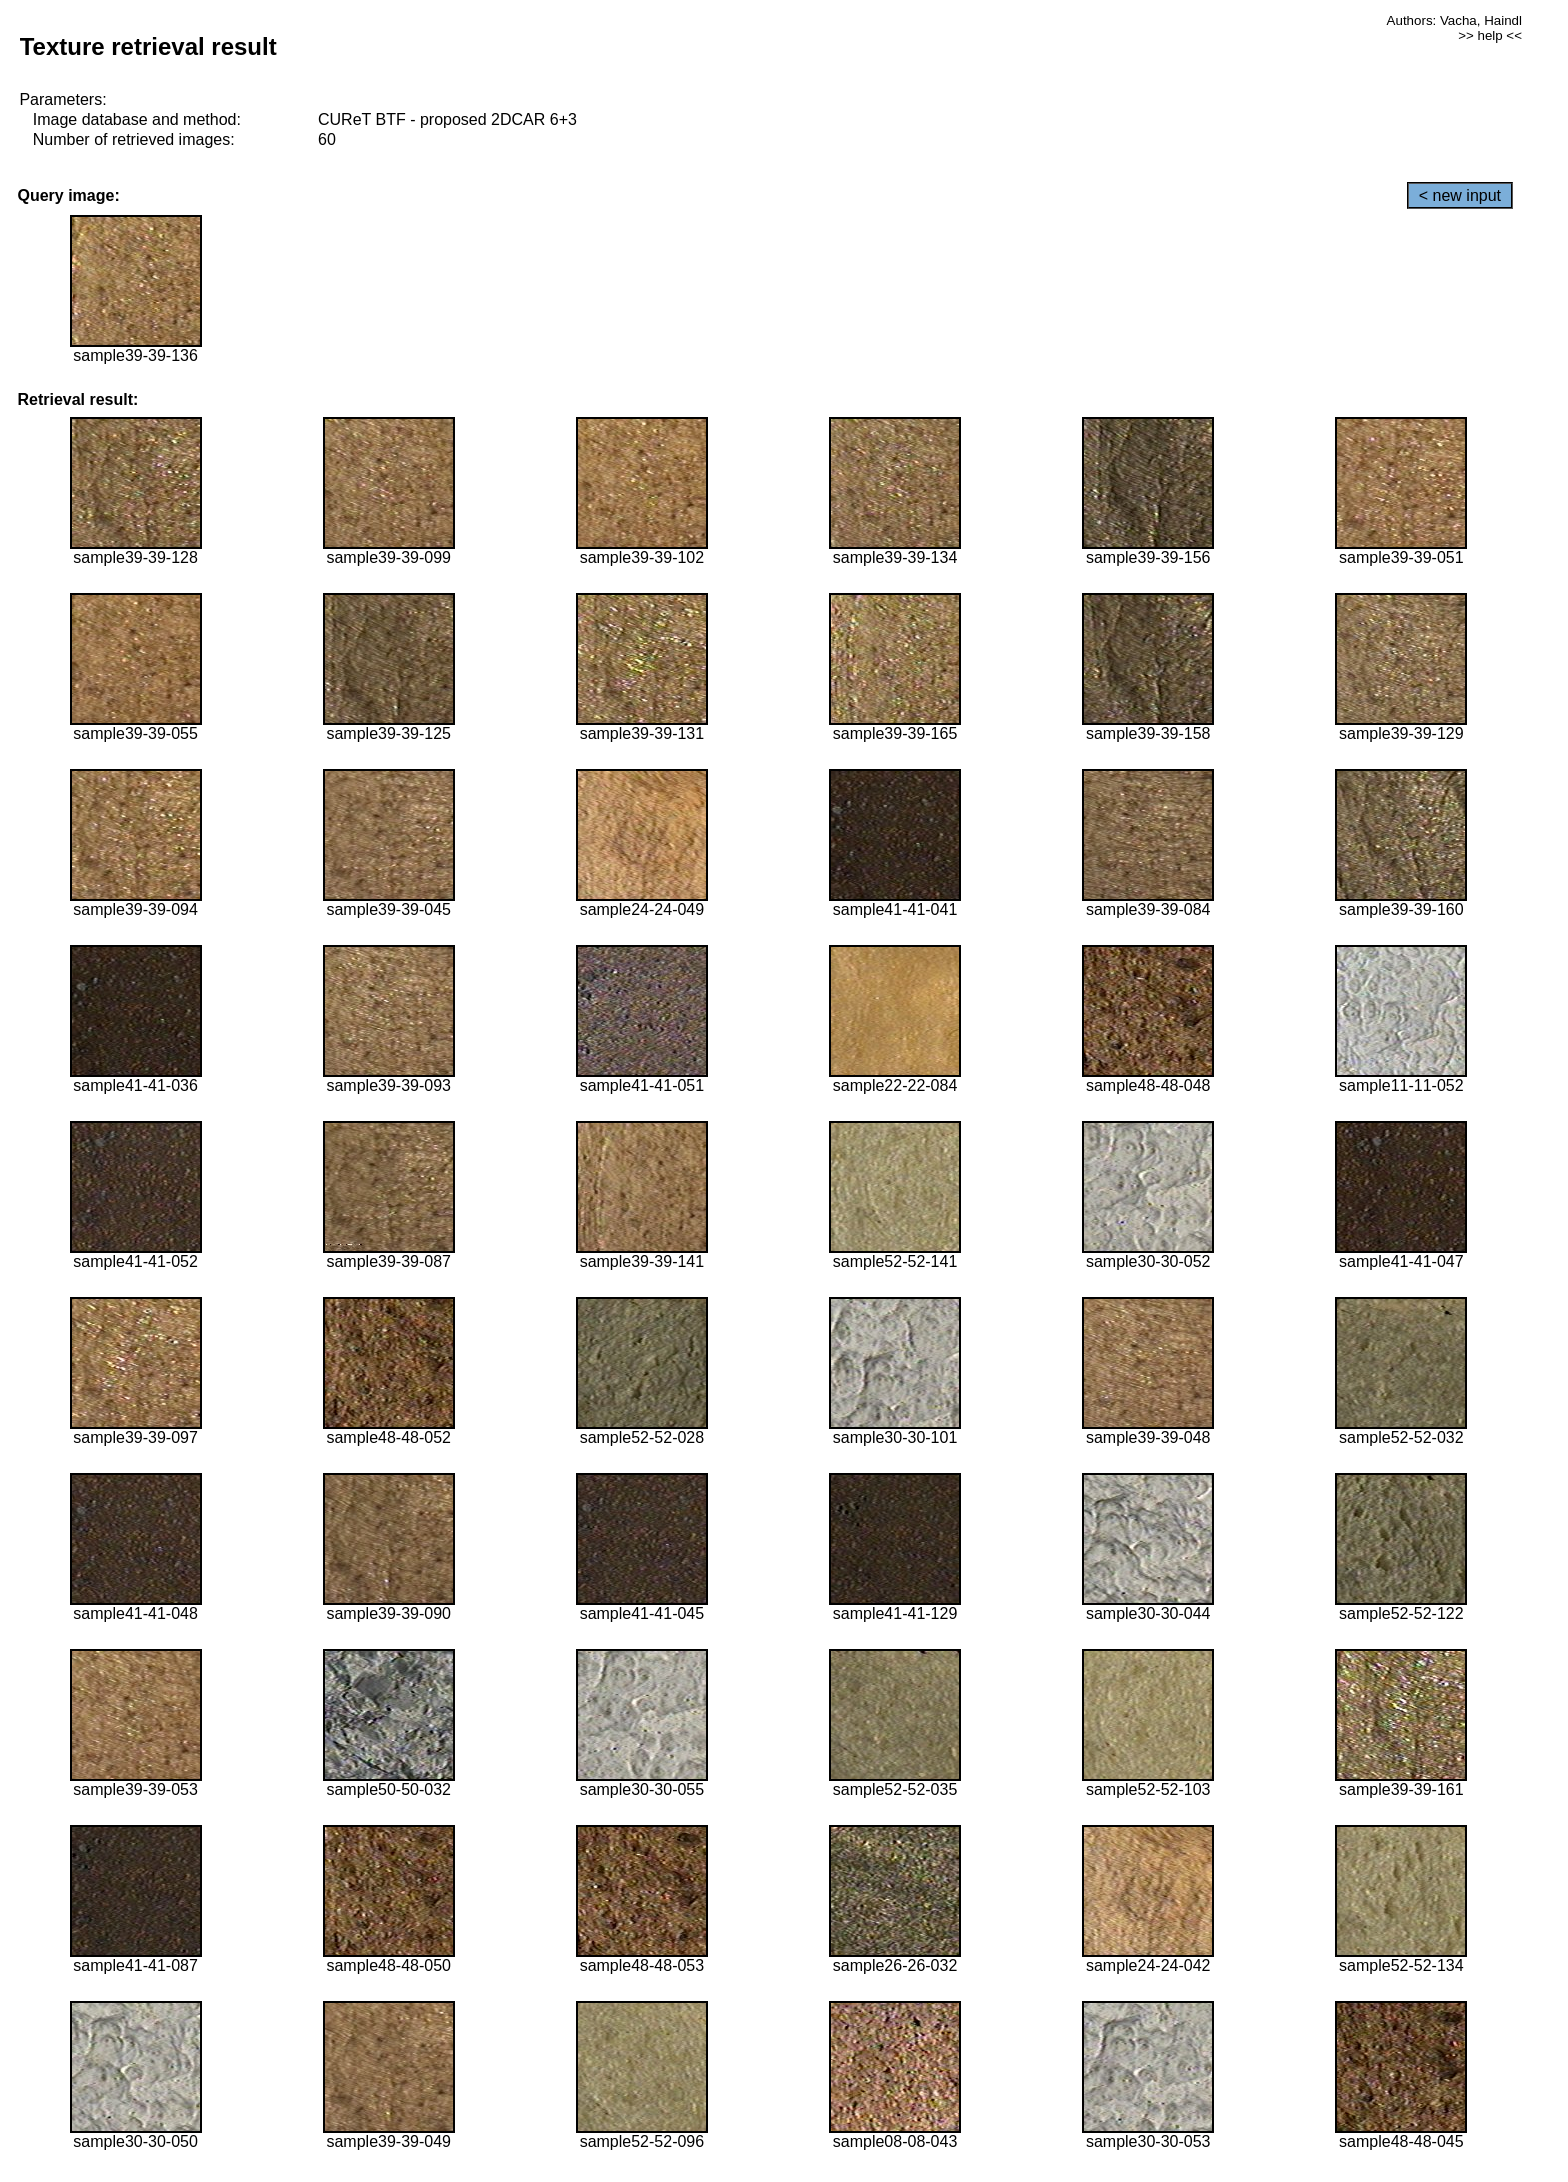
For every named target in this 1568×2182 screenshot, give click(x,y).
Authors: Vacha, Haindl (1454, 20)
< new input (1460, 195)
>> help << (1490, 35)
